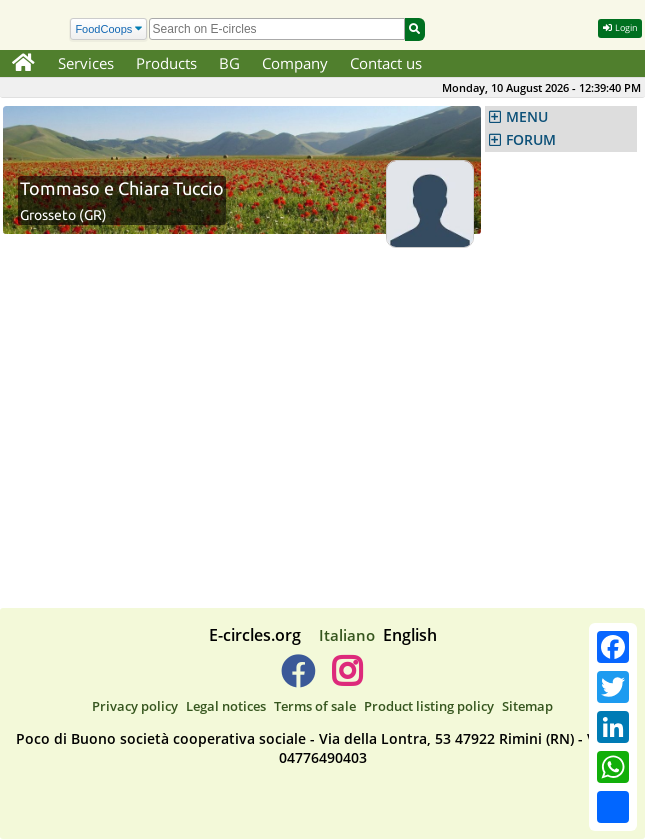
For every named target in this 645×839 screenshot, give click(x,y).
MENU (527, 117)
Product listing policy (429, 706)
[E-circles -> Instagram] (347, 679)
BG (229, 63)
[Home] (23, 64)
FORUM (531, 140)
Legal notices (226, 706)
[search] (277, 29)
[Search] (108, 29)
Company (295, 63)
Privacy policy (135, 706)
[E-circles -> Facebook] (297, 679)
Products (166, 63)
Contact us (386, 63)
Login (620, 27)
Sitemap (527, 706)
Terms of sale (315, 706)
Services (86, 63)
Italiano (347, 635)
